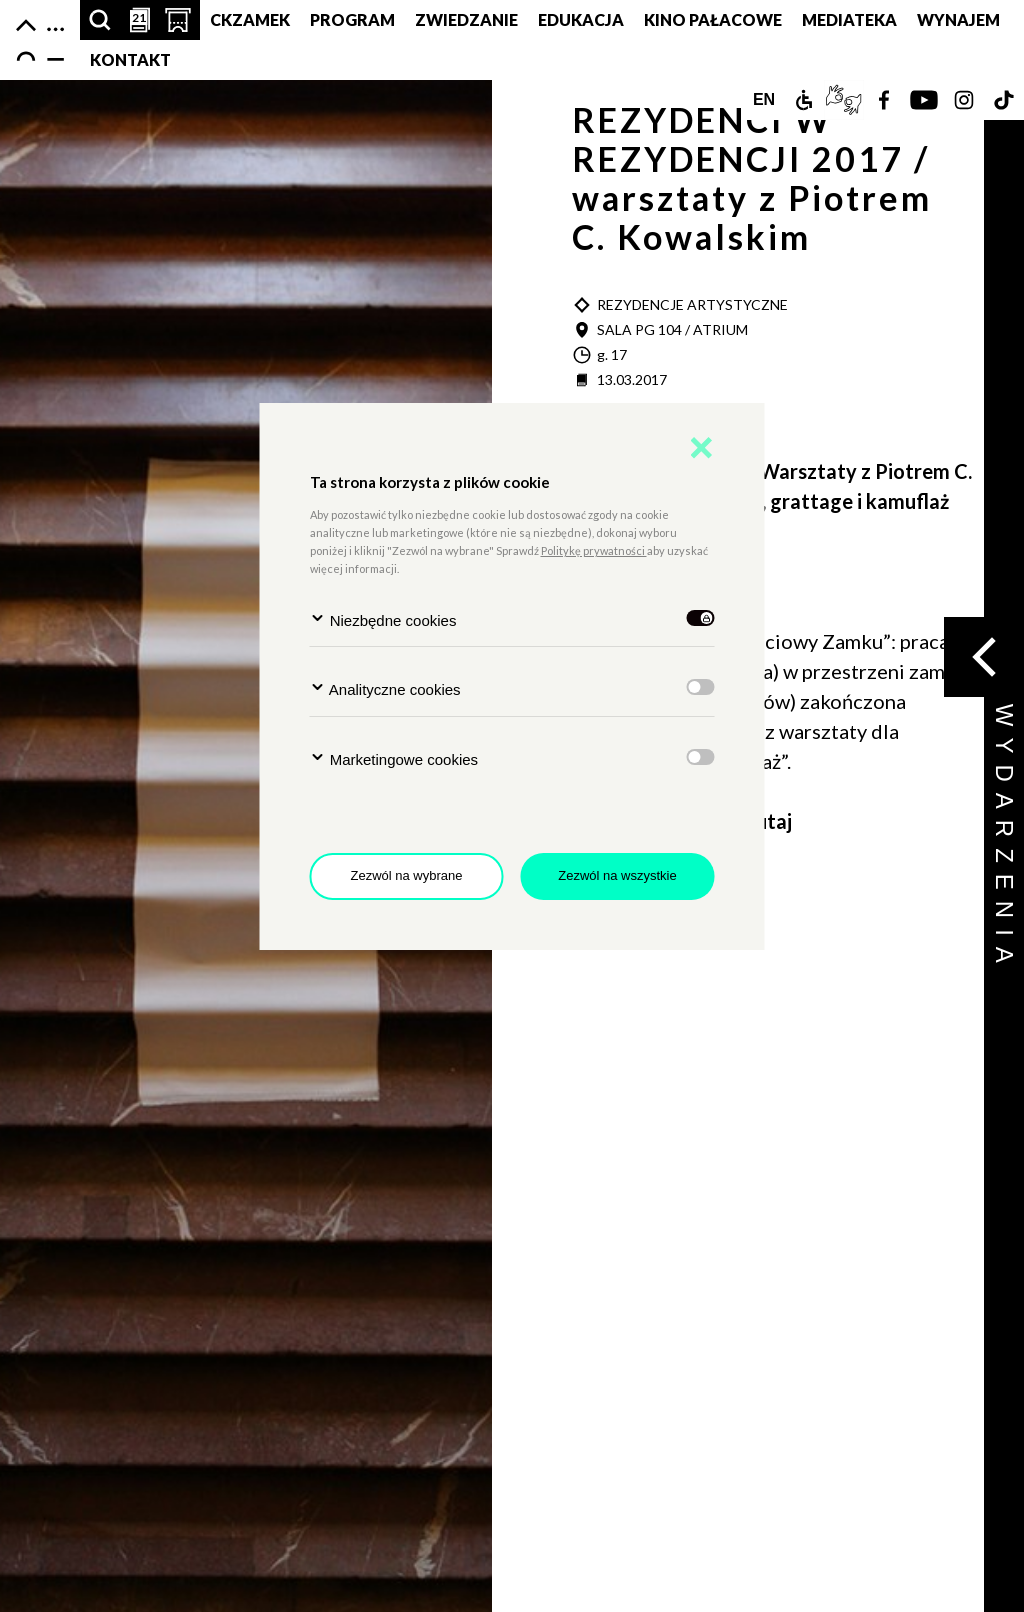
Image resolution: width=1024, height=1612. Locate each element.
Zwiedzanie (466, 19)
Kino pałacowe (713, 19)
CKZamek (250, 19)
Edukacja (581, 19)
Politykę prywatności (594, 550)
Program (352, 19)
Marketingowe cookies (394, 758)
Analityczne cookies (385, 688)
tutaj (769, 821)
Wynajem (958, 19)
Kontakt (130, 59)
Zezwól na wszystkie (617, 875)
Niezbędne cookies (383, 619)
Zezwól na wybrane (407, 875)
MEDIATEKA (849, 19)
